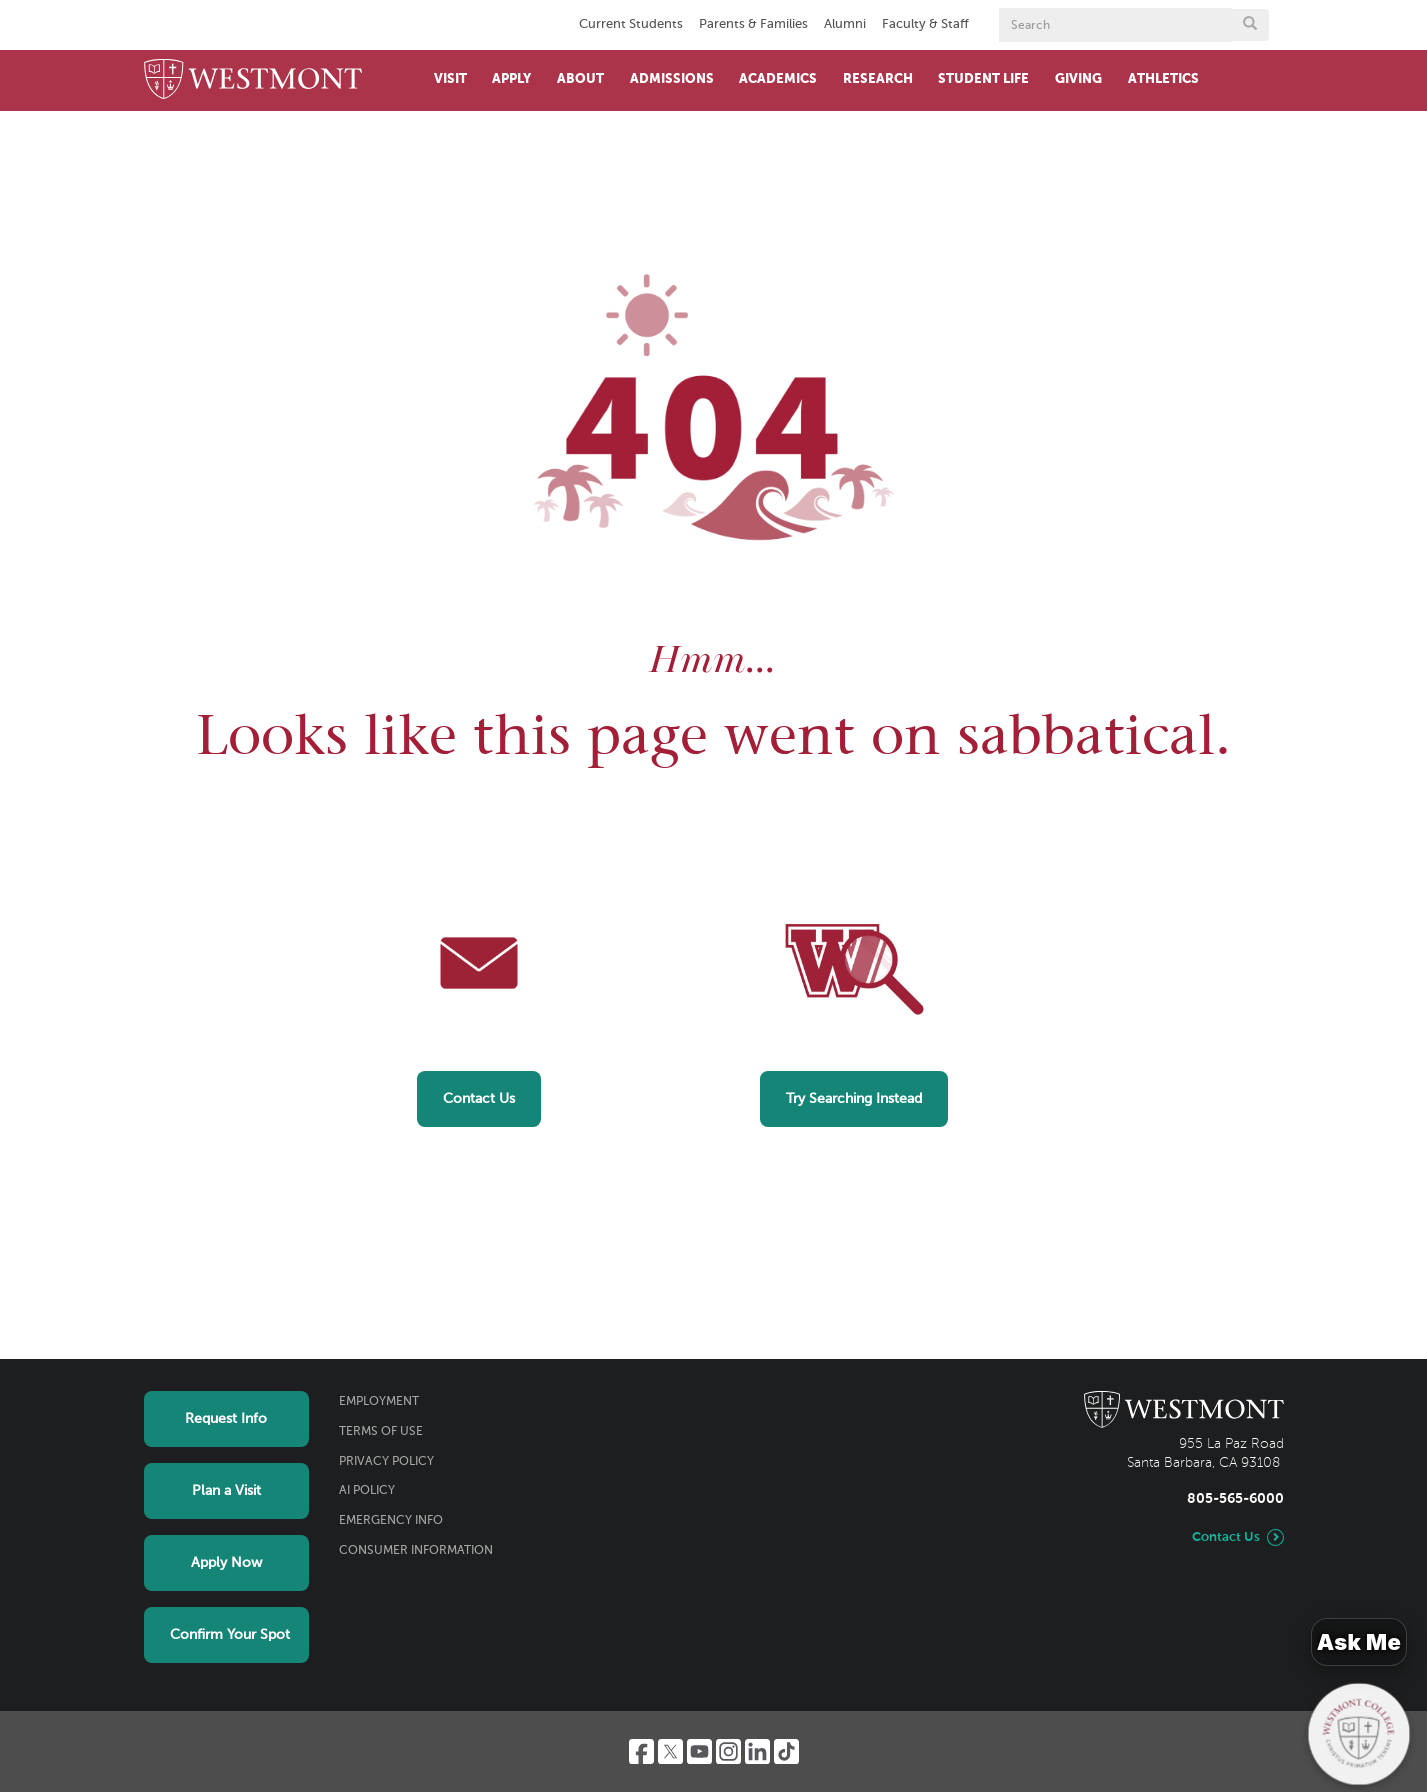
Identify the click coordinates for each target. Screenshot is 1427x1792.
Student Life (983, 79)
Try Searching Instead (854, 1099)
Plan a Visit (226, 1491)
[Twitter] (670, 1751)
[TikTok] (786, 1751)
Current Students (631, 24)
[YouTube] (699, 1751)
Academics (778, 79)
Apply (511, 79)
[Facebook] (641, 1751)
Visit (450, 79)
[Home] (253, 80)
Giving (1078, 79)
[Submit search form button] (1250, 25)
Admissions (672, 79)
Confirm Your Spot (230, 1635)
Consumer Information (416, 1551)
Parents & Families (753, 24)
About (580, 79)
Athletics (1163, 79)
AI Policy (367, 1491)
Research (878, 79)
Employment (379, 1402)
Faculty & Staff (925, 24)
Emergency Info (391, 1521)
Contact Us (479, 1099)
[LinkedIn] (757, 1751)
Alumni (845, 24)
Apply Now (226, 1563)
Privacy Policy (386, 1462)
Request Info (226, 1419)
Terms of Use (381, 1432)
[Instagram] (728, 1751)
